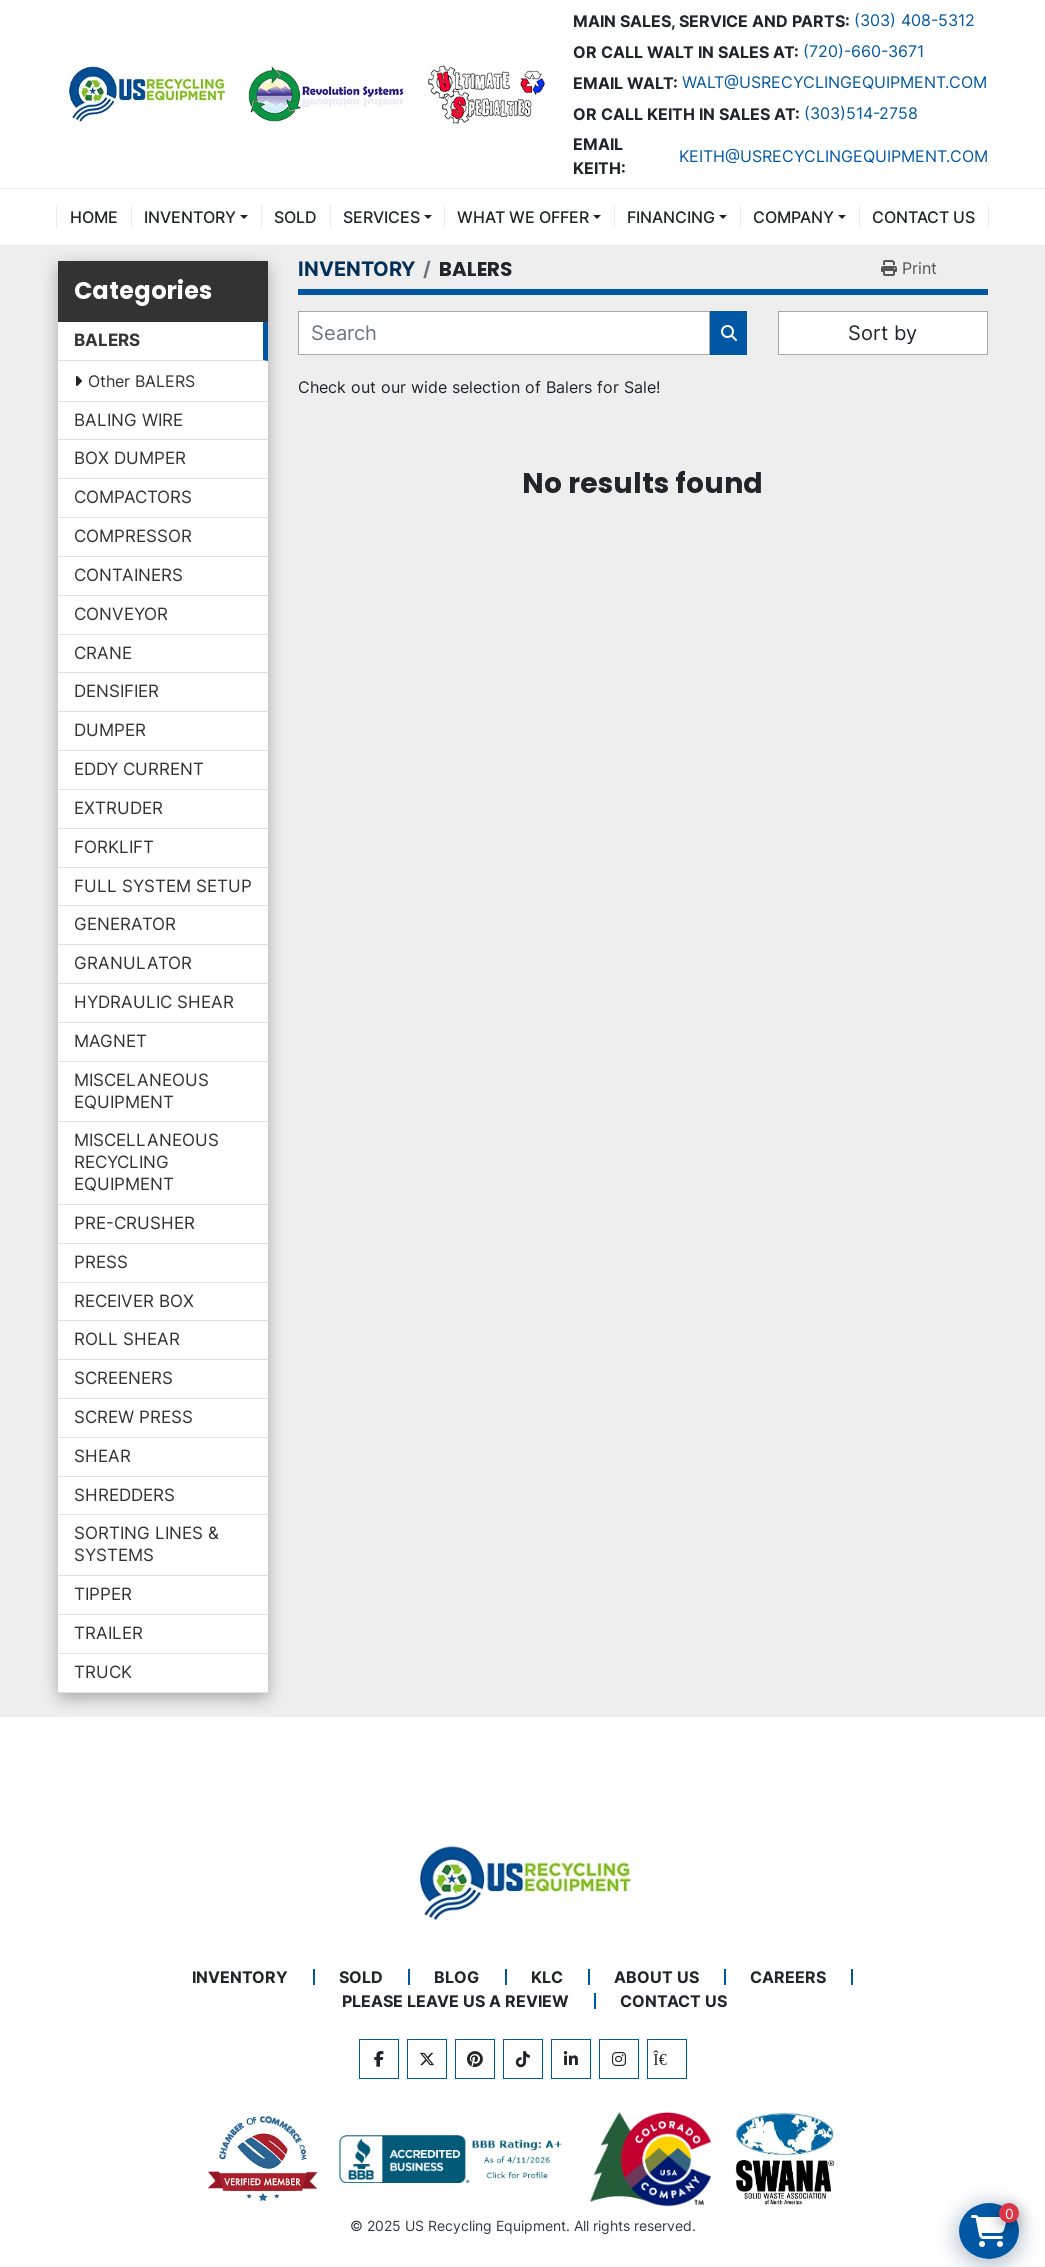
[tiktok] (523, 2059)
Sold (295, 217)
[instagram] (619, 2059)
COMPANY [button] (793, 217)
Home (94, 217)
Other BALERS (141, 381)
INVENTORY (190, 217)
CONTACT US (923, 217)
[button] (196, 217)
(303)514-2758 (861, 113)
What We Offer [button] (523, 217)
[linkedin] (571, 2059)
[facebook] (379, 2059)
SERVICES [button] (381, 217)
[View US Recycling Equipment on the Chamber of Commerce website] (263, 2159)
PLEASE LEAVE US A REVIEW (455, 2001)
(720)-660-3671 (863, 51)
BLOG (456, 1977)
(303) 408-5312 (914, 20)
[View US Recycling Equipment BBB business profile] (454, 2159)
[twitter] (427, 2059)
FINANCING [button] (671, 217)
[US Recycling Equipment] (523, 1881)
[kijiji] (667, 2059)
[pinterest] (475, 2059)
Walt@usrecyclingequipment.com (834, 82)
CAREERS (788, 1977)
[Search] (504, 333)
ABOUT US (656, 1977)
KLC (547, 1977)
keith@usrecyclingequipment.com (833, 156)
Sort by (882, 333)
